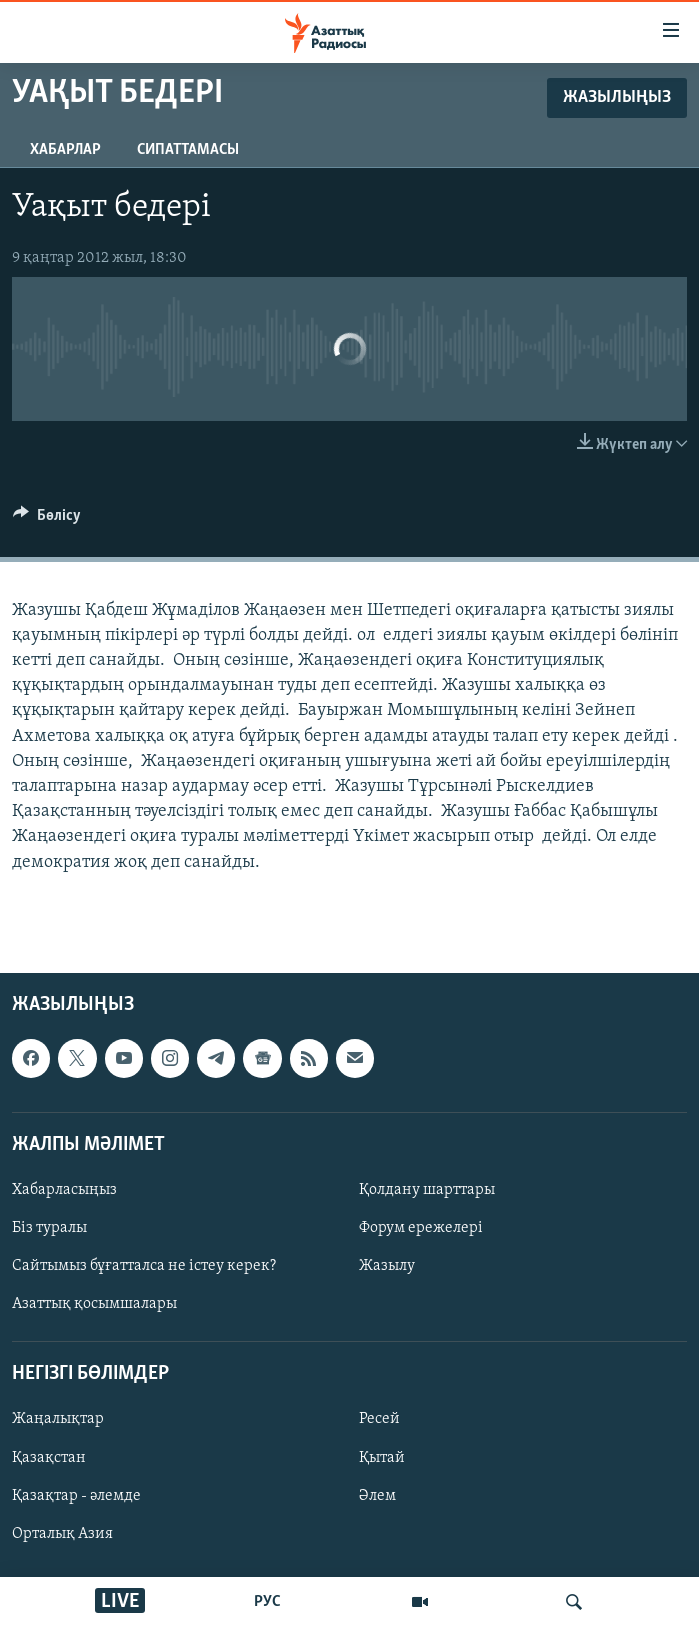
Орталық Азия (62, 1533)
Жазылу (387, 1266)
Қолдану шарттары (427, 1190)
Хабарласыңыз (64, 1190)
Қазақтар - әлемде (76, 1495)
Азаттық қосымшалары (94, 1304)
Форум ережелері (421, 1228)
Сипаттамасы (188, 150)
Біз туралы (49, 1228)
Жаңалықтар (58, 1419)
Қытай (382, 1457)
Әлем (377, 1495)
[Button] (47, 520)
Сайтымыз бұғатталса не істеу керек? (144, 1266)
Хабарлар (65, 150)
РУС (267, 1602)
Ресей (379, 1419)
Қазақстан (49, 1457)
